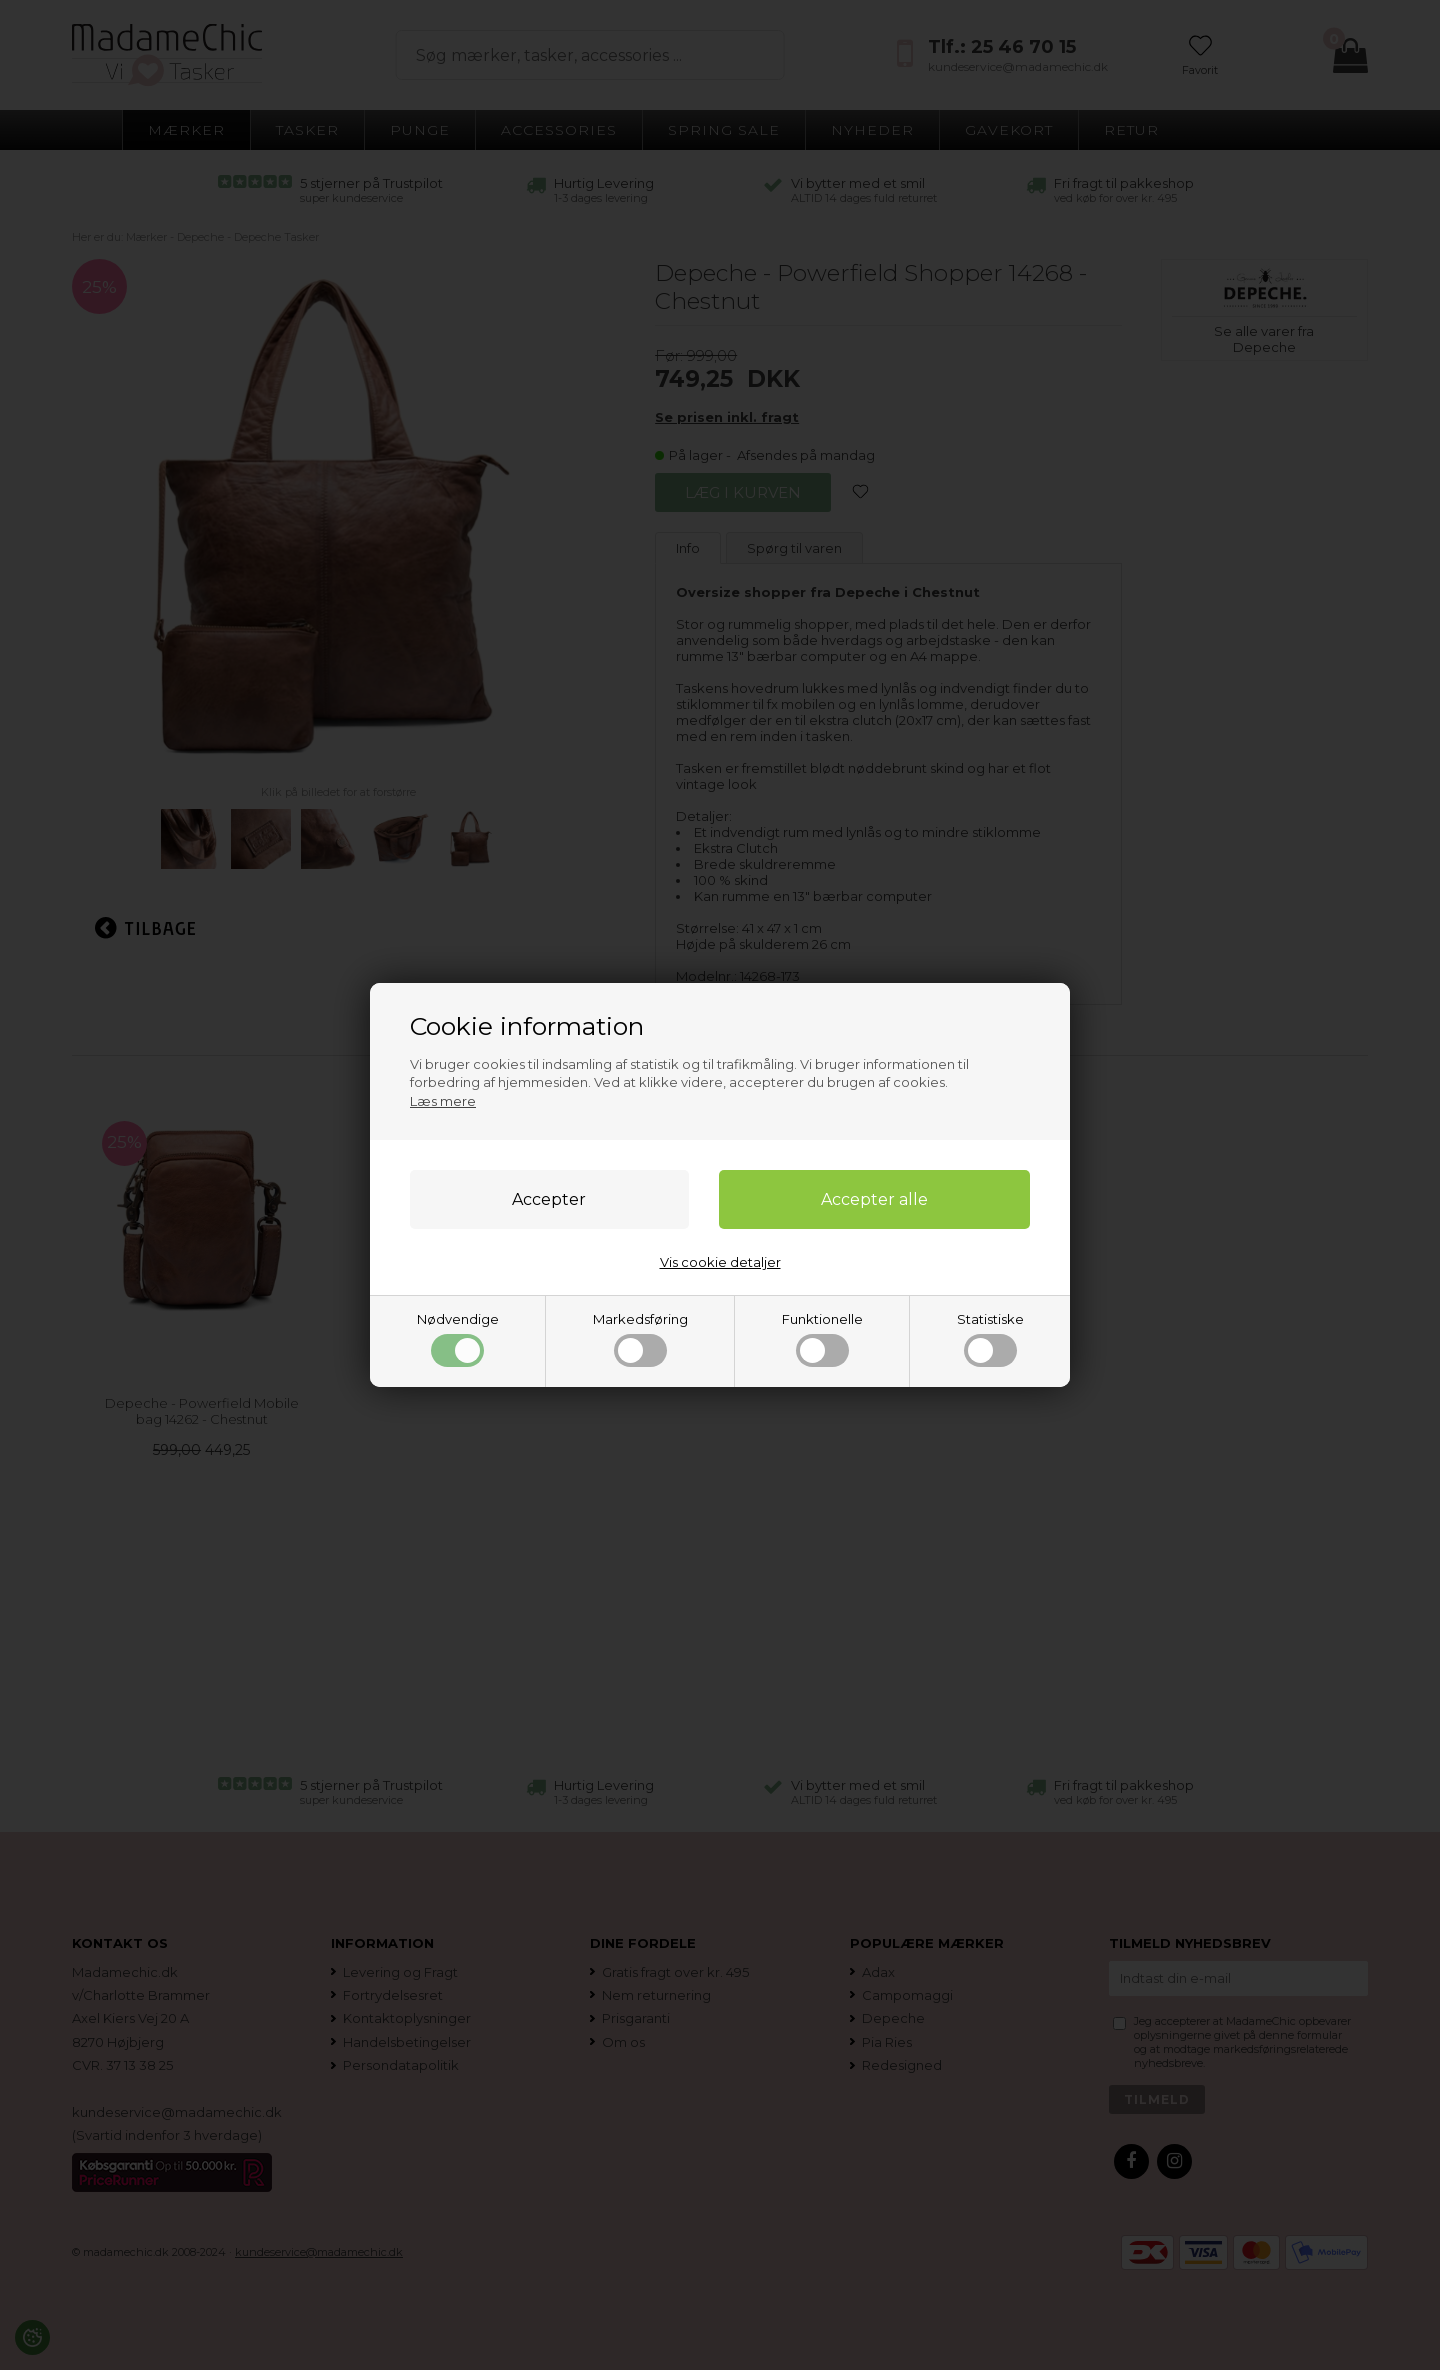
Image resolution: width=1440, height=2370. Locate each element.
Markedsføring (640, 1339)
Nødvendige (458, 1339)
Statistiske (990, 1339)
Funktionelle (822, 1339)
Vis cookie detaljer (720, 1262)
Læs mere (443, 1101)
